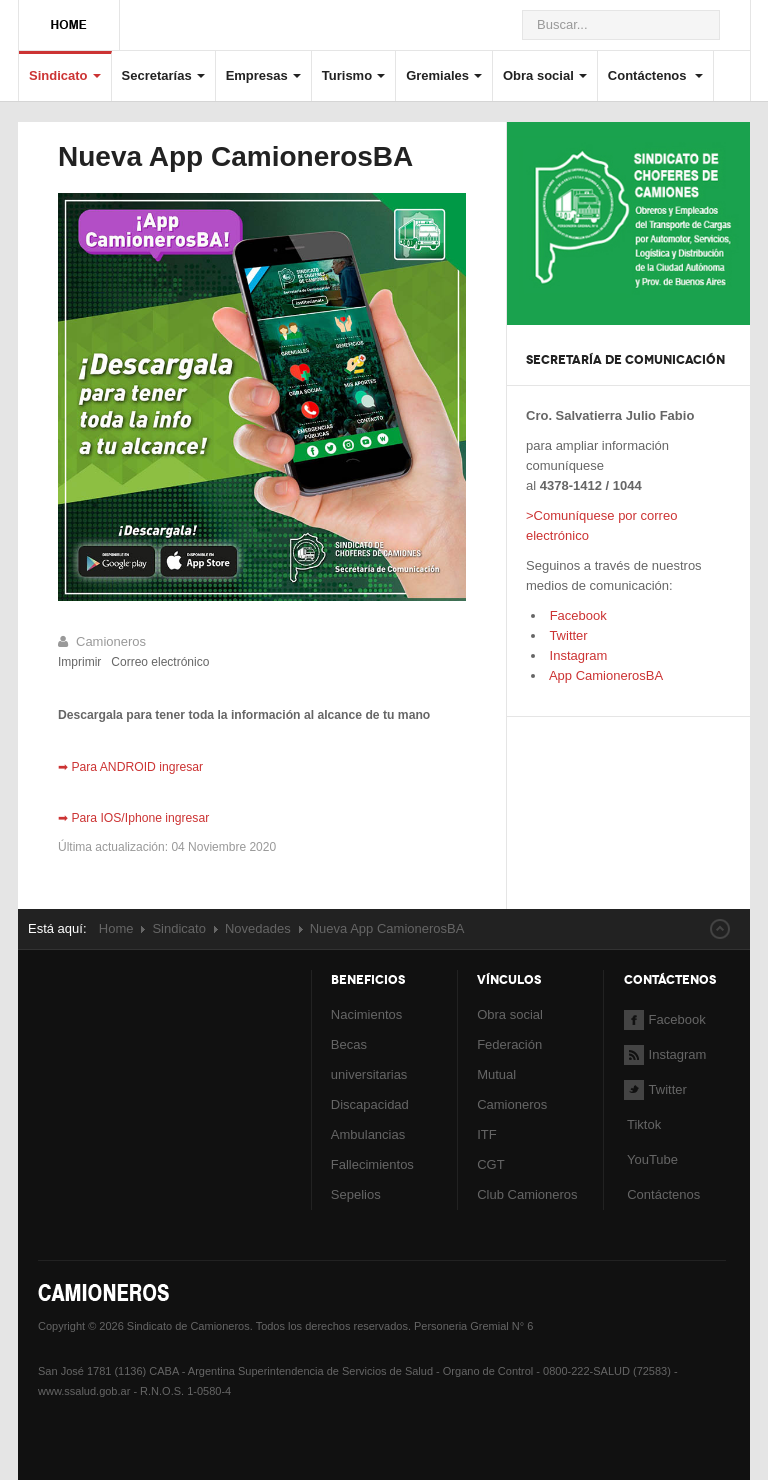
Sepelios (356, 1194)
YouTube (651, 1159)
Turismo (353, 75)
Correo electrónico (160, 662)
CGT (490, 1164)
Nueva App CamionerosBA (235, 156)
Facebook (576, 615)
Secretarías (163, 75)
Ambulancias (368, 1134)
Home (116, 928)
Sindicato (65, 75)
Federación (509, 1044)
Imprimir (79, 662)
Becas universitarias (369, 1059)
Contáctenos (655, 75)
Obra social (545, 75)
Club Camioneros (527, 1194)
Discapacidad (370, 1104)
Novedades (258, 928)
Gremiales (444, 75)
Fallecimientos (372, 1164)
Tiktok (644, 1124)
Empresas (263, 75)
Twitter (567, 635)
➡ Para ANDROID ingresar (130, 767)
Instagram (576, 655)
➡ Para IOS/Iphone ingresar (133, 818)
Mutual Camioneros (512, 1089)
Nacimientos (367, 1014)
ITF (487, 1134)
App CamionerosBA (604, 675)
